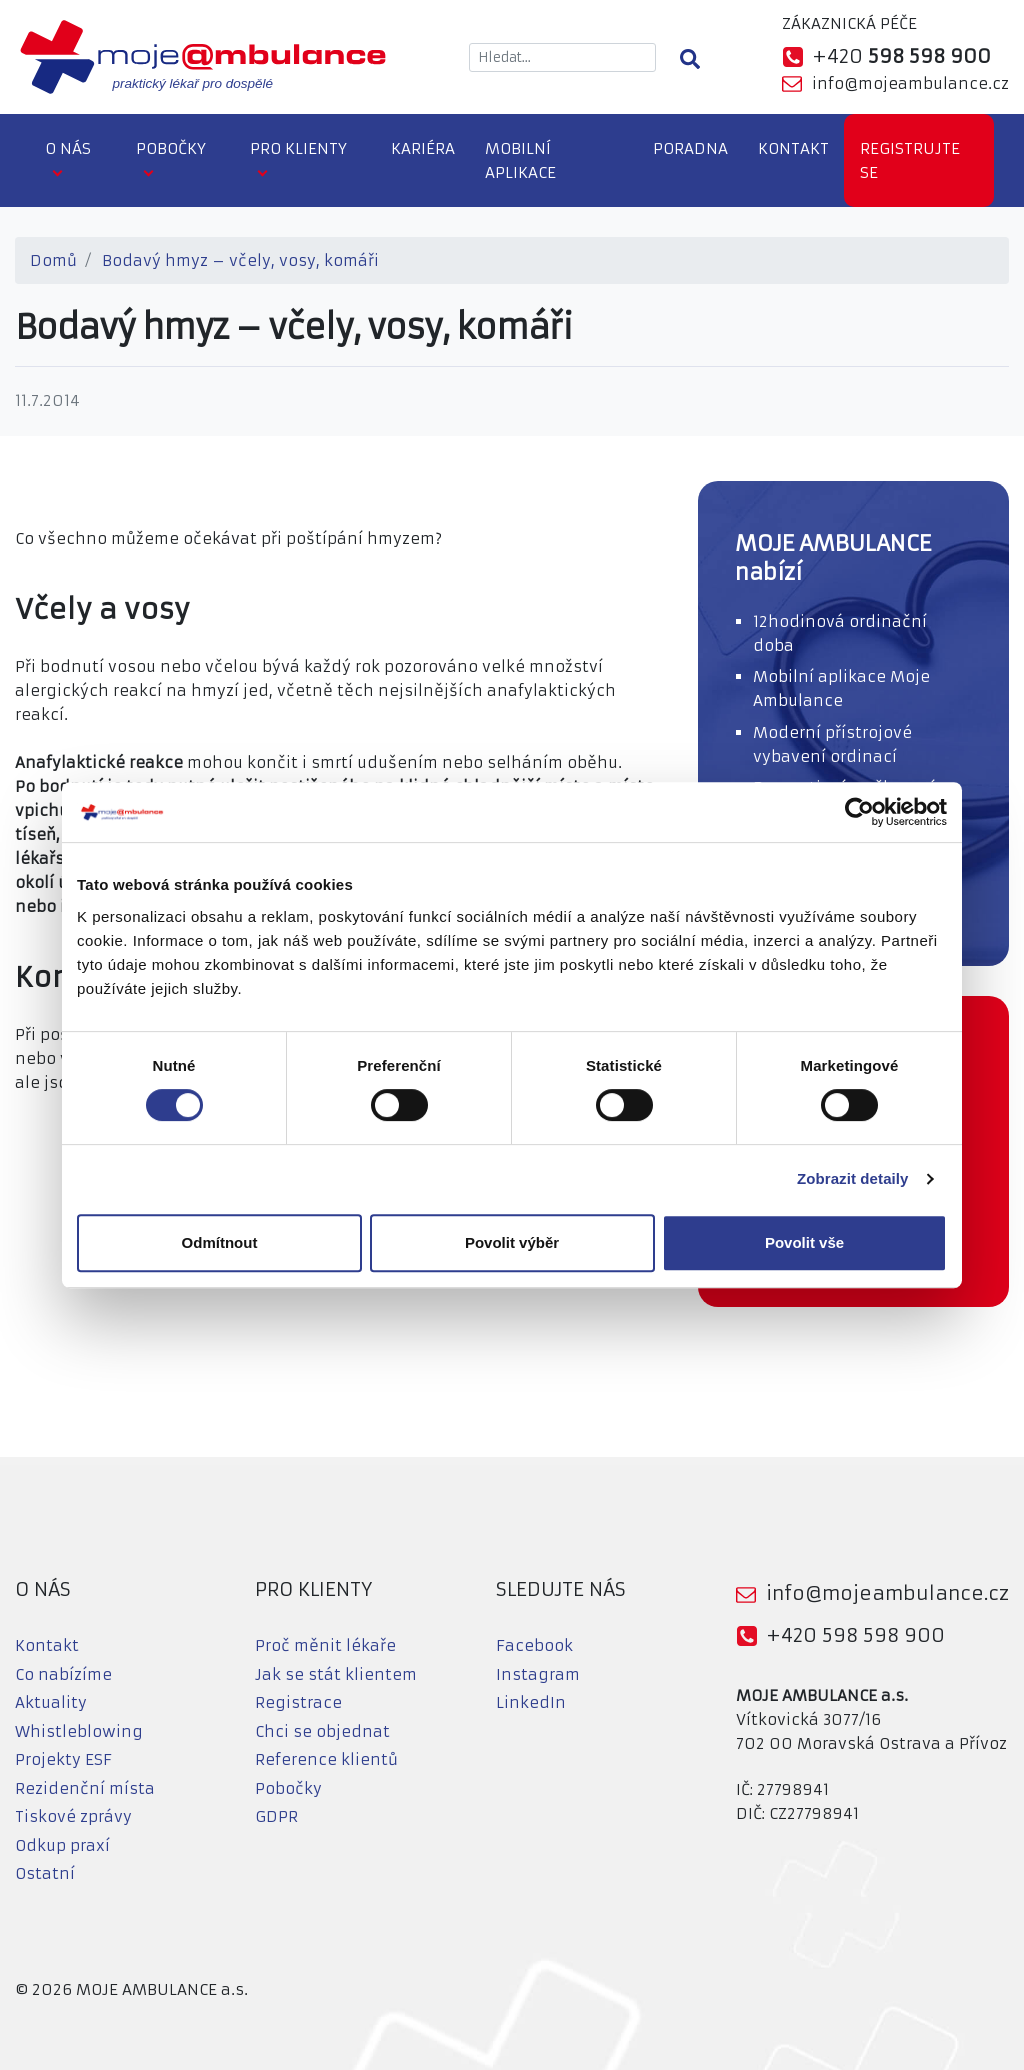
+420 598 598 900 (855, 1635)
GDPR (276, 1816)
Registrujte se (910, 160)
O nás (68, 148)
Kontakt (793, 148)
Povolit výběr (512, 1242)
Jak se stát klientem (336, 1674)
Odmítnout (220, 1242)
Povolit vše (804, 1242)
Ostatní (45, 1873)
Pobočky (171, 148)
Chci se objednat (322, 1731)
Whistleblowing (79, 1731)
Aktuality (51, 1702)
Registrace (298, 1702)
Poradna (690, 148)
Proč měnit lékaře (325, 1645)
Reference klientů (326, 1759)
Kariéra (423, 148)
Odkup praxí (62, 1845)
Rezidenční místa (85, 1788)
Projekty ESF (63, 1759)
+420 (901, 56)
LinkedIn (531, 1702)
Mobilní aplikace (520, 160)
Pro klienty (298, 148)
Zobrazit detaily (853, 1178)
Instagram (538, 1674)
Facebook (534, 1645)
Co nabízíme (63, 1674)
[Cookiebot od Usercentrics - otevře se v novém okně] (859, 812)
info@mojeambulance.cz (910, 83)
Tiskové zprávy (73, 1816)
